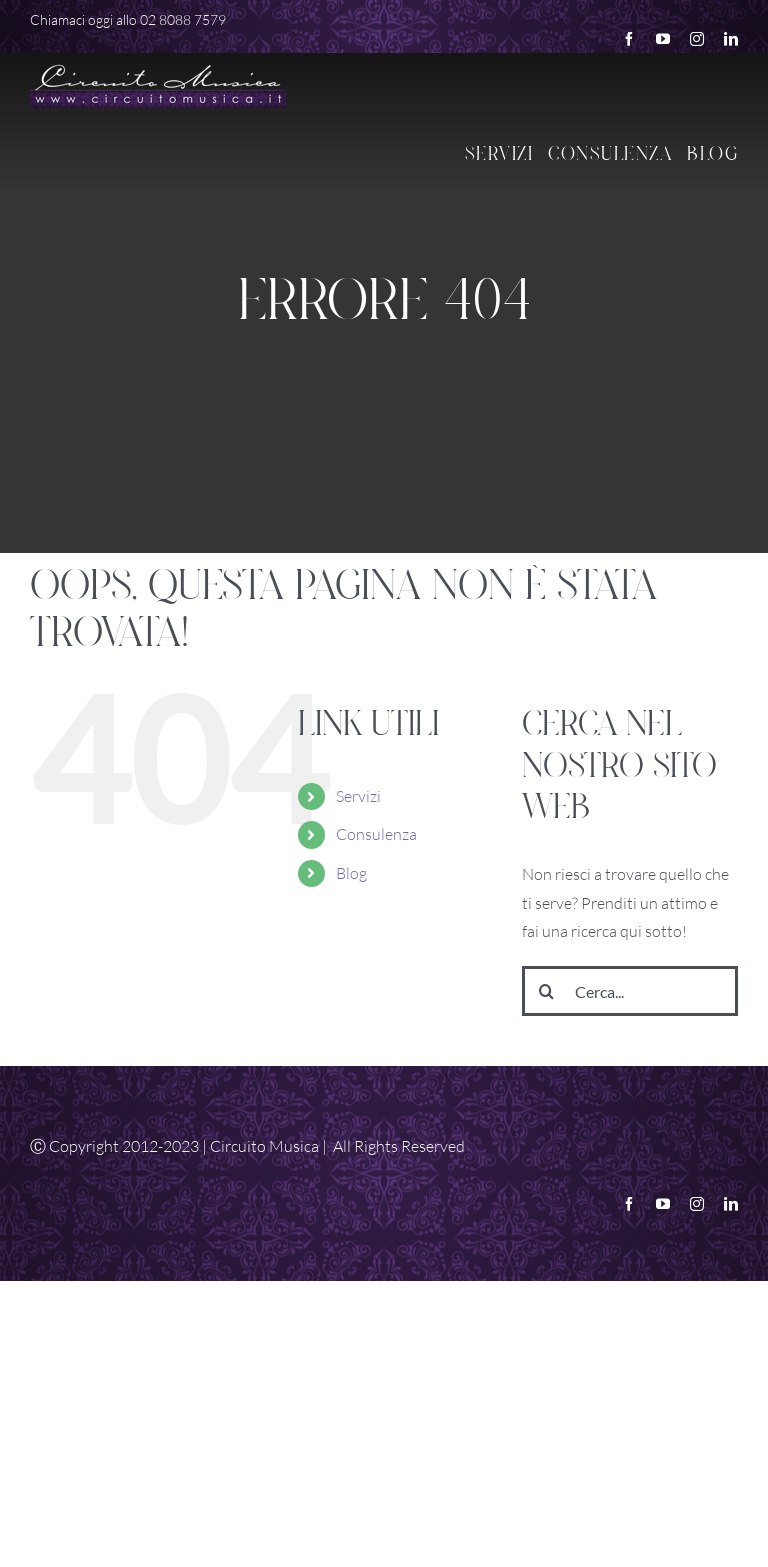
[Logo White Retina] (158, 66)
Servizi (358, 796)
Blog (351, 873)
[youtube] (663, 39)
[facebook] (629, 39)
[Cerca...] (630, 991)
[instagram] (697, 39)
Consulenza (376, 834)
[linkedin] (731, 39)
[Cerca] (547, 991)
